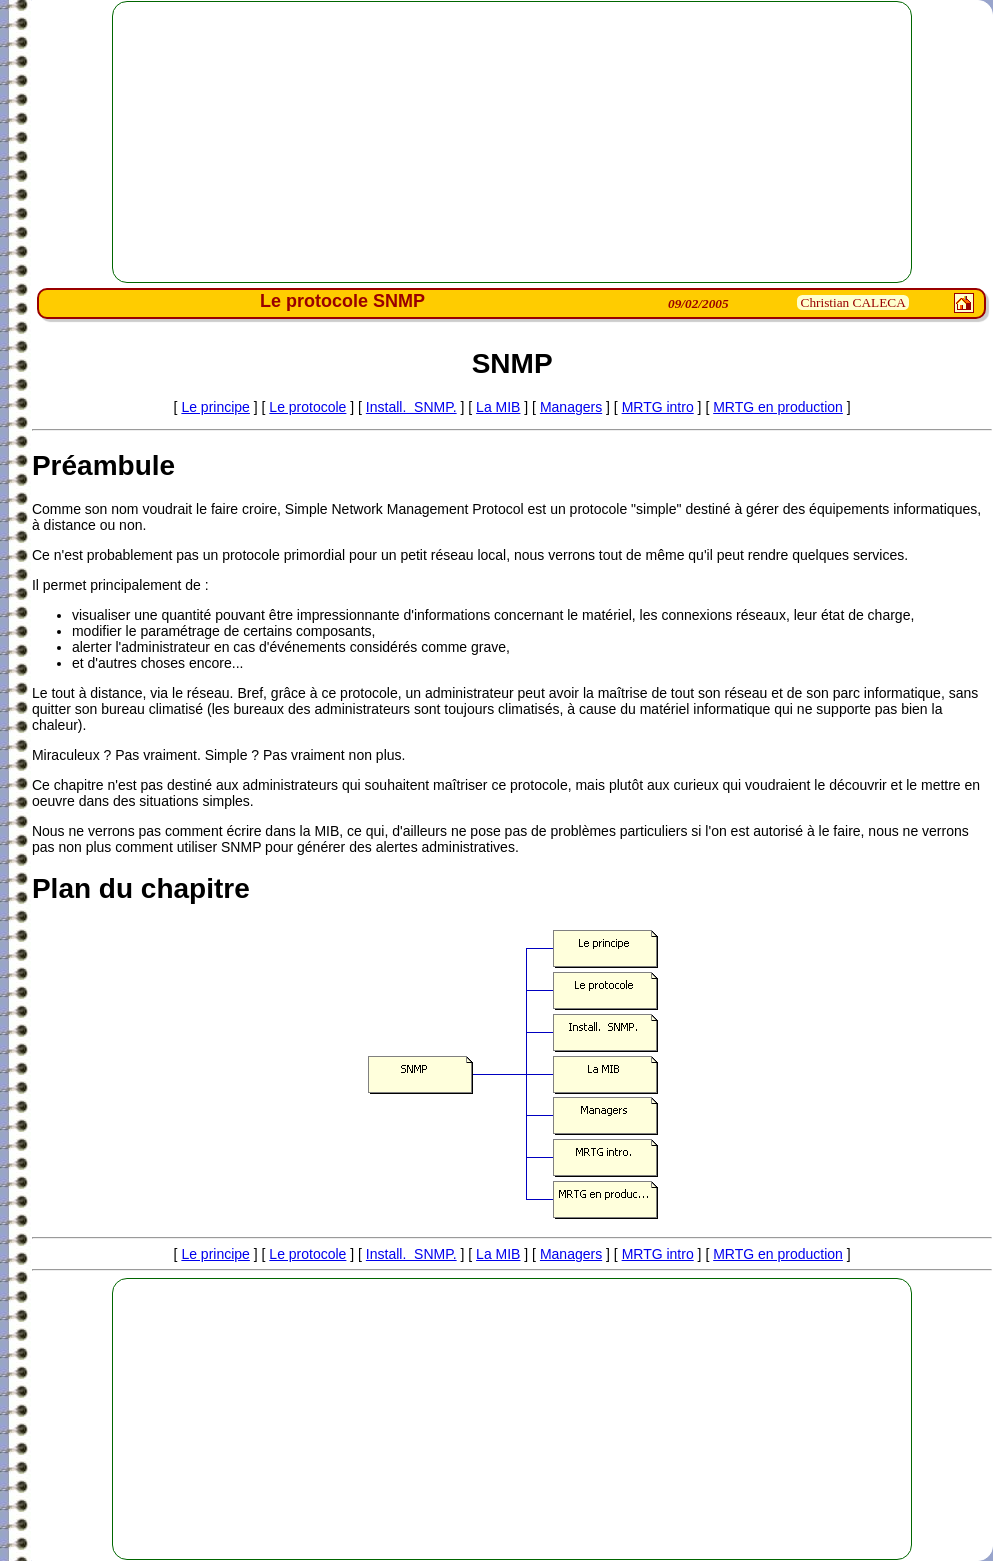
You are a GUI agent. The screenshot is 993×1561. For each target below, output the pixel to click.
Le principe (215, 407)
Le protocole (307, 407)
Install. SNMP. (411, 407)
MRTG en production (778, 407)
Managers (571, 407)
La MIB (498, 407)
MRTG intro (658, 407)
